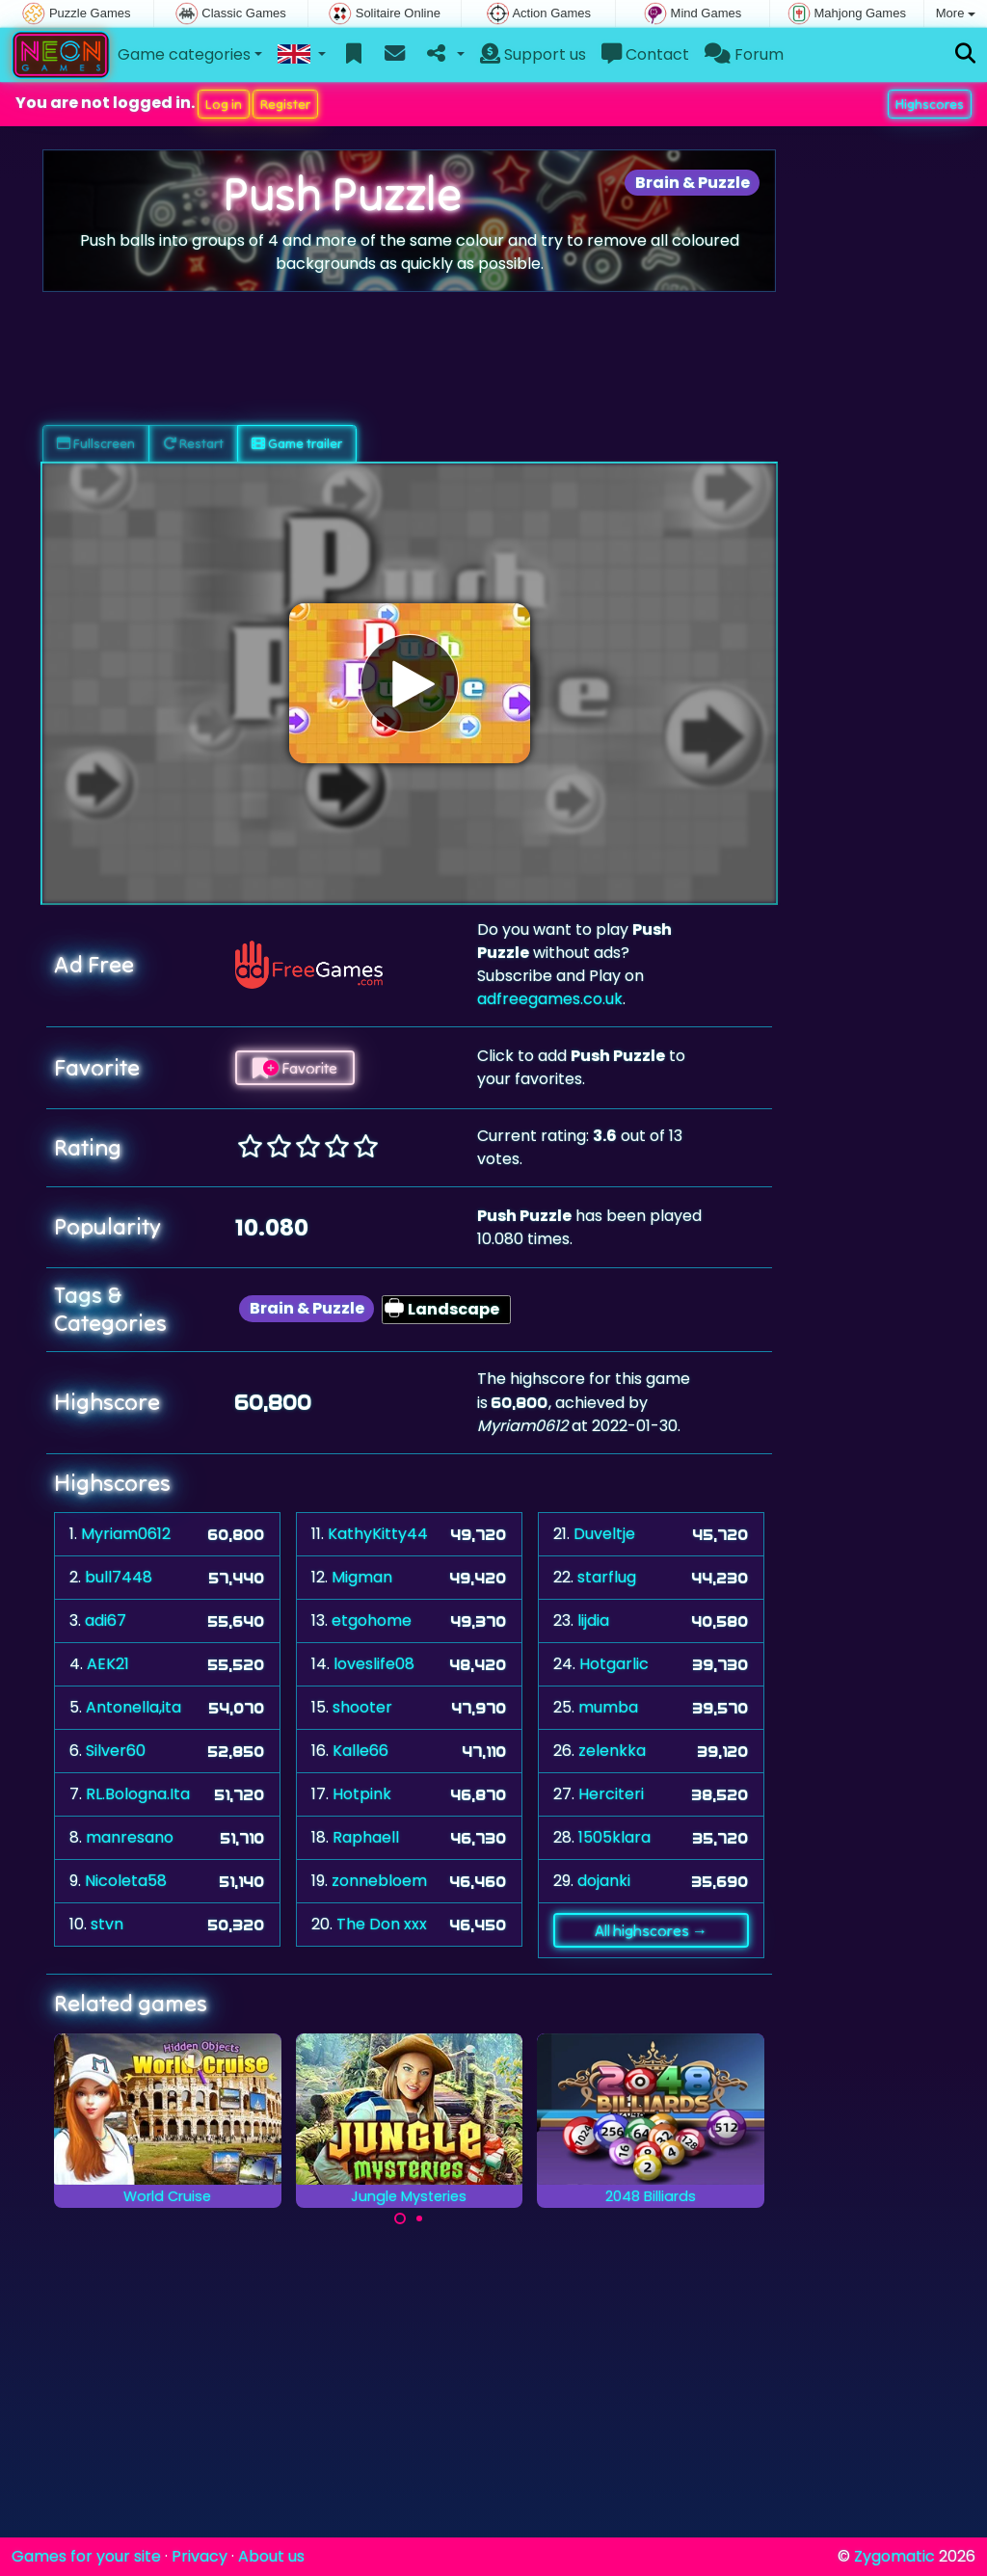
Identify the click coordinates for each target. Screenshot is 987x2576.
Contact (645, 54)
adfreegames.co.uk (550, 999)
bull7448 (118, 1577)
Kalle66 (360, 1750)
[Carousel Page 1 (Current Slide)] (400, 2218)
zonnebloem (379, 1881)
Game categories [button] (184, 54)
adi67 (105, 1620)
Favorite (295, 1067)
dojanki (603, 1881)
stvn (107, 1924)
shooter (362, 1707)
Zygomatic (894, 2556)
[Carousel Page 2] (419, 2218)
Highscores (929, 104)
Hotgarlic (614, 1664)
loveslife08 (373, 1664)
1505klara (614, 1837)
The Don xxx (381, 1924)
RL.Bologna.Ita (138, 1794)
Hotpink (362, 1794)
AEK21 (108, 1664)
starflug (606, 1577)
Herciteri (611, 1794)
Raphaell (366, 1837)
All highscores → (651, 1930)
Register (285, 104)
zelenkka (612, 1750)
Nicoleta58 (126, 1881)
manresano (129, 1837)
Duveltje (604, 1534)
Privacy (199, 2556)
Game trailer (297, 443)
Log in (223, 104)
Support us (533, 54)
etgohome (372, 1620)
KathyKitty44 (378, 1534)
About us (271, 2556)
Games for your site (86, 2556)
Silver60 (116, 1750)
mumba (608, 1707)
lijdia (593, 1620)
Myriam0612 (126, 1534)
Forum (744, 54)
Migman (362, 1577)
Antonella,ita (133, 1707)
